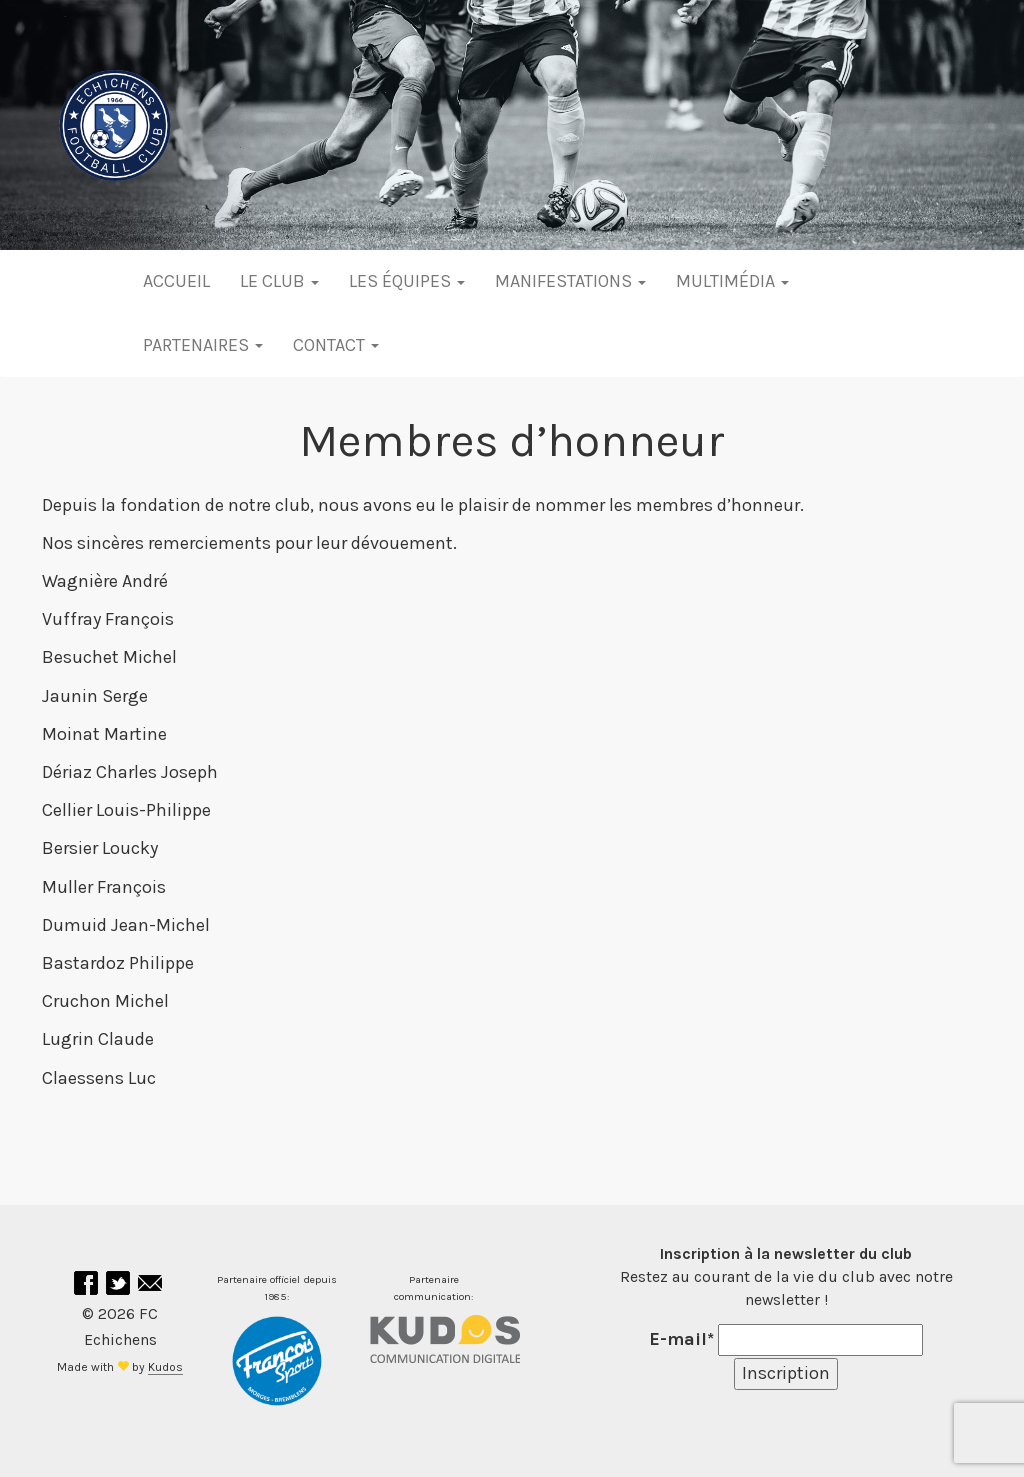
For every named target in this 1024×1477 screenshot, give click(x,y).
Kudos (165, 1367)
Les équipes (407, 281)
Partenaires (203, 345)
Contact (336, 345)
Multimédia (732, 281)
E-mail (681, 1339)
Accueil (176, 281)
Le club (279, 281)
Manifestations (570, 281)
